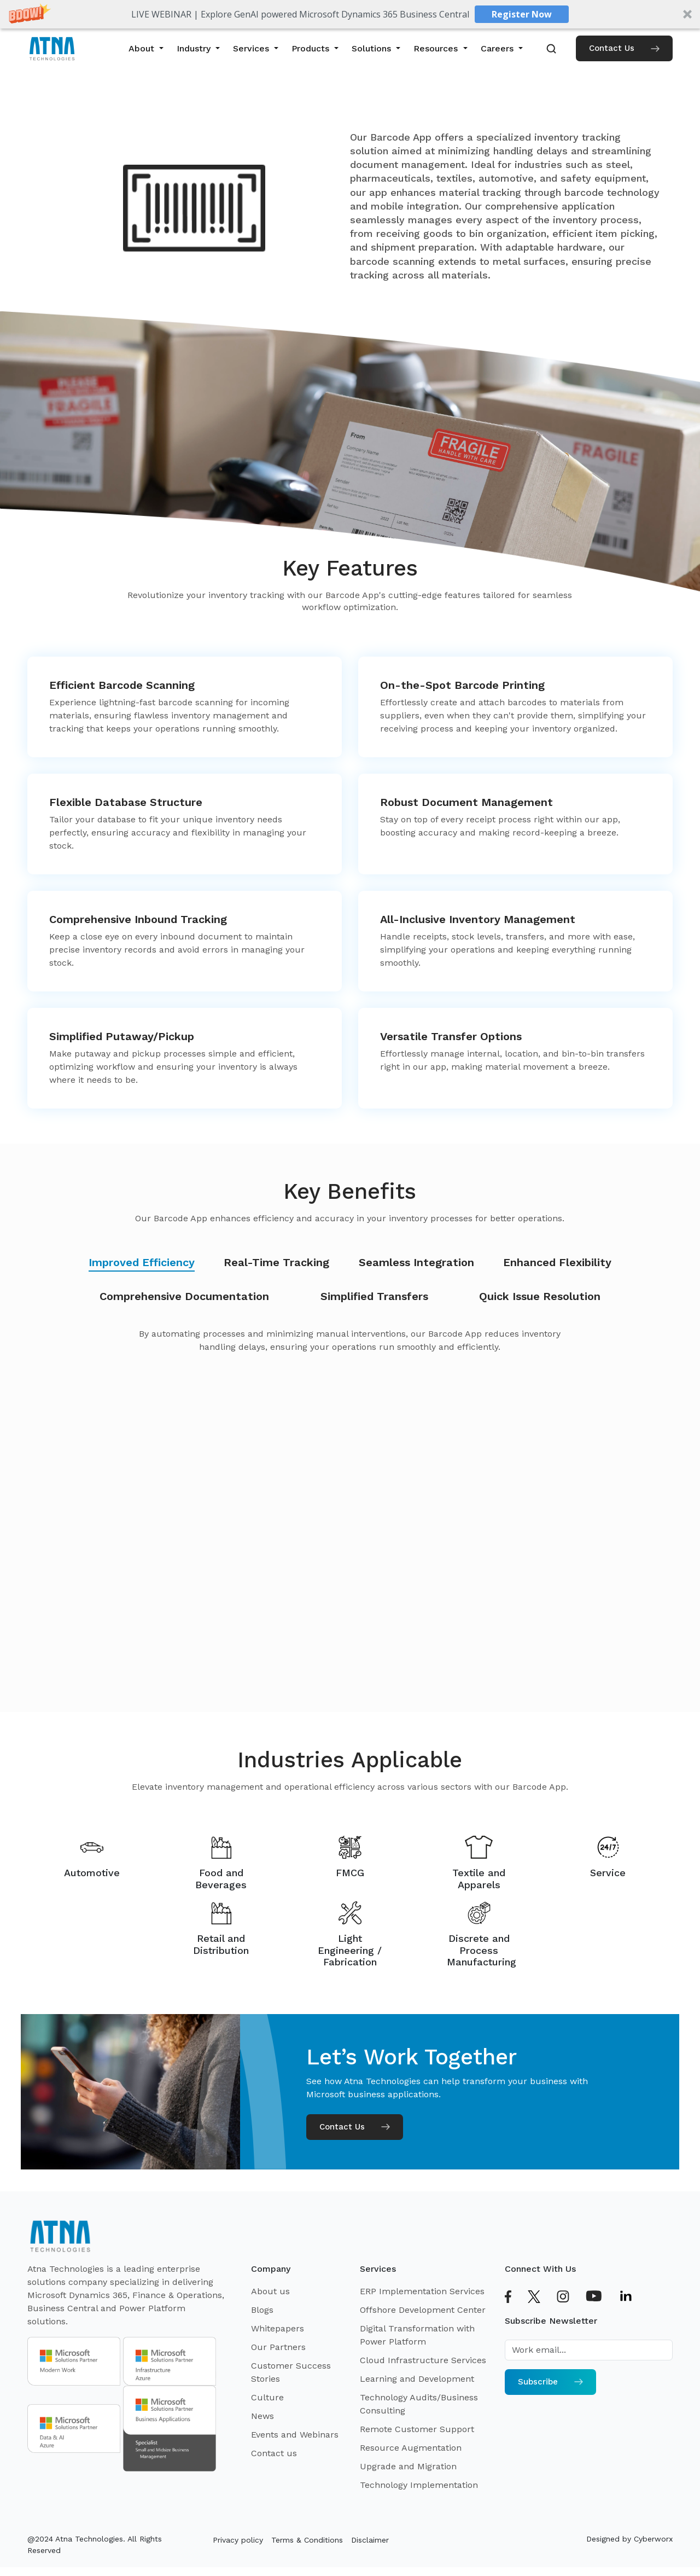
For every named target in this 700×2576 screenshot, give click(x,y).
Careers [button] (498, 48)
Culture (267, 2397)
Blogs (262, 2310)
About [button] (143, 48)
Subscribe (550, 2382)
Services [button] (252, 48)
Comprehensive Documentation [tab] (184, 1296)
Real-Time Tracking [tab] (276, 1262)
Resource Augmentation (411, 2447)
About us (270, 2291)
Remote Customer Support (417, 2429)
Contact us (274, 2453)
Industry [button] (195, 48)
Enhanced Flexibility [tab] (557, 1262)
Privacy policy (238, 2540)
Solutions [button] (373, 48)
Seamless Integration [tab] (416, 1262)
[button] (350, 14)
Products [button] (311, 48)
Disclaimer (370, 2540)
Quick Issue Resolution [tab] (539, 1296)
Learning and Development (417, 2379)
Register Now (522, 14)
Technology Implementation (419, 2485)
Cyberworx (653, 2538)
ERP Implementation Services (422, 2291)
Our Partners (278, 2347)
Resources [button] (436, 48)
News (262, 2416)
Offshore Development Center (423, 2310)
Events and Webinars (295, 2434)
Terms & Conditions (307, 2540)
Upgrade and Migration (408, 2466)
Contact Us (624, 48)
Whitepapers (277, 2328)
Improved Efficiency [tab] (142, 1262)
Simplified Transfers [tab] (374, 1296)
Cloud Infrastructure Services (423, 2360)
